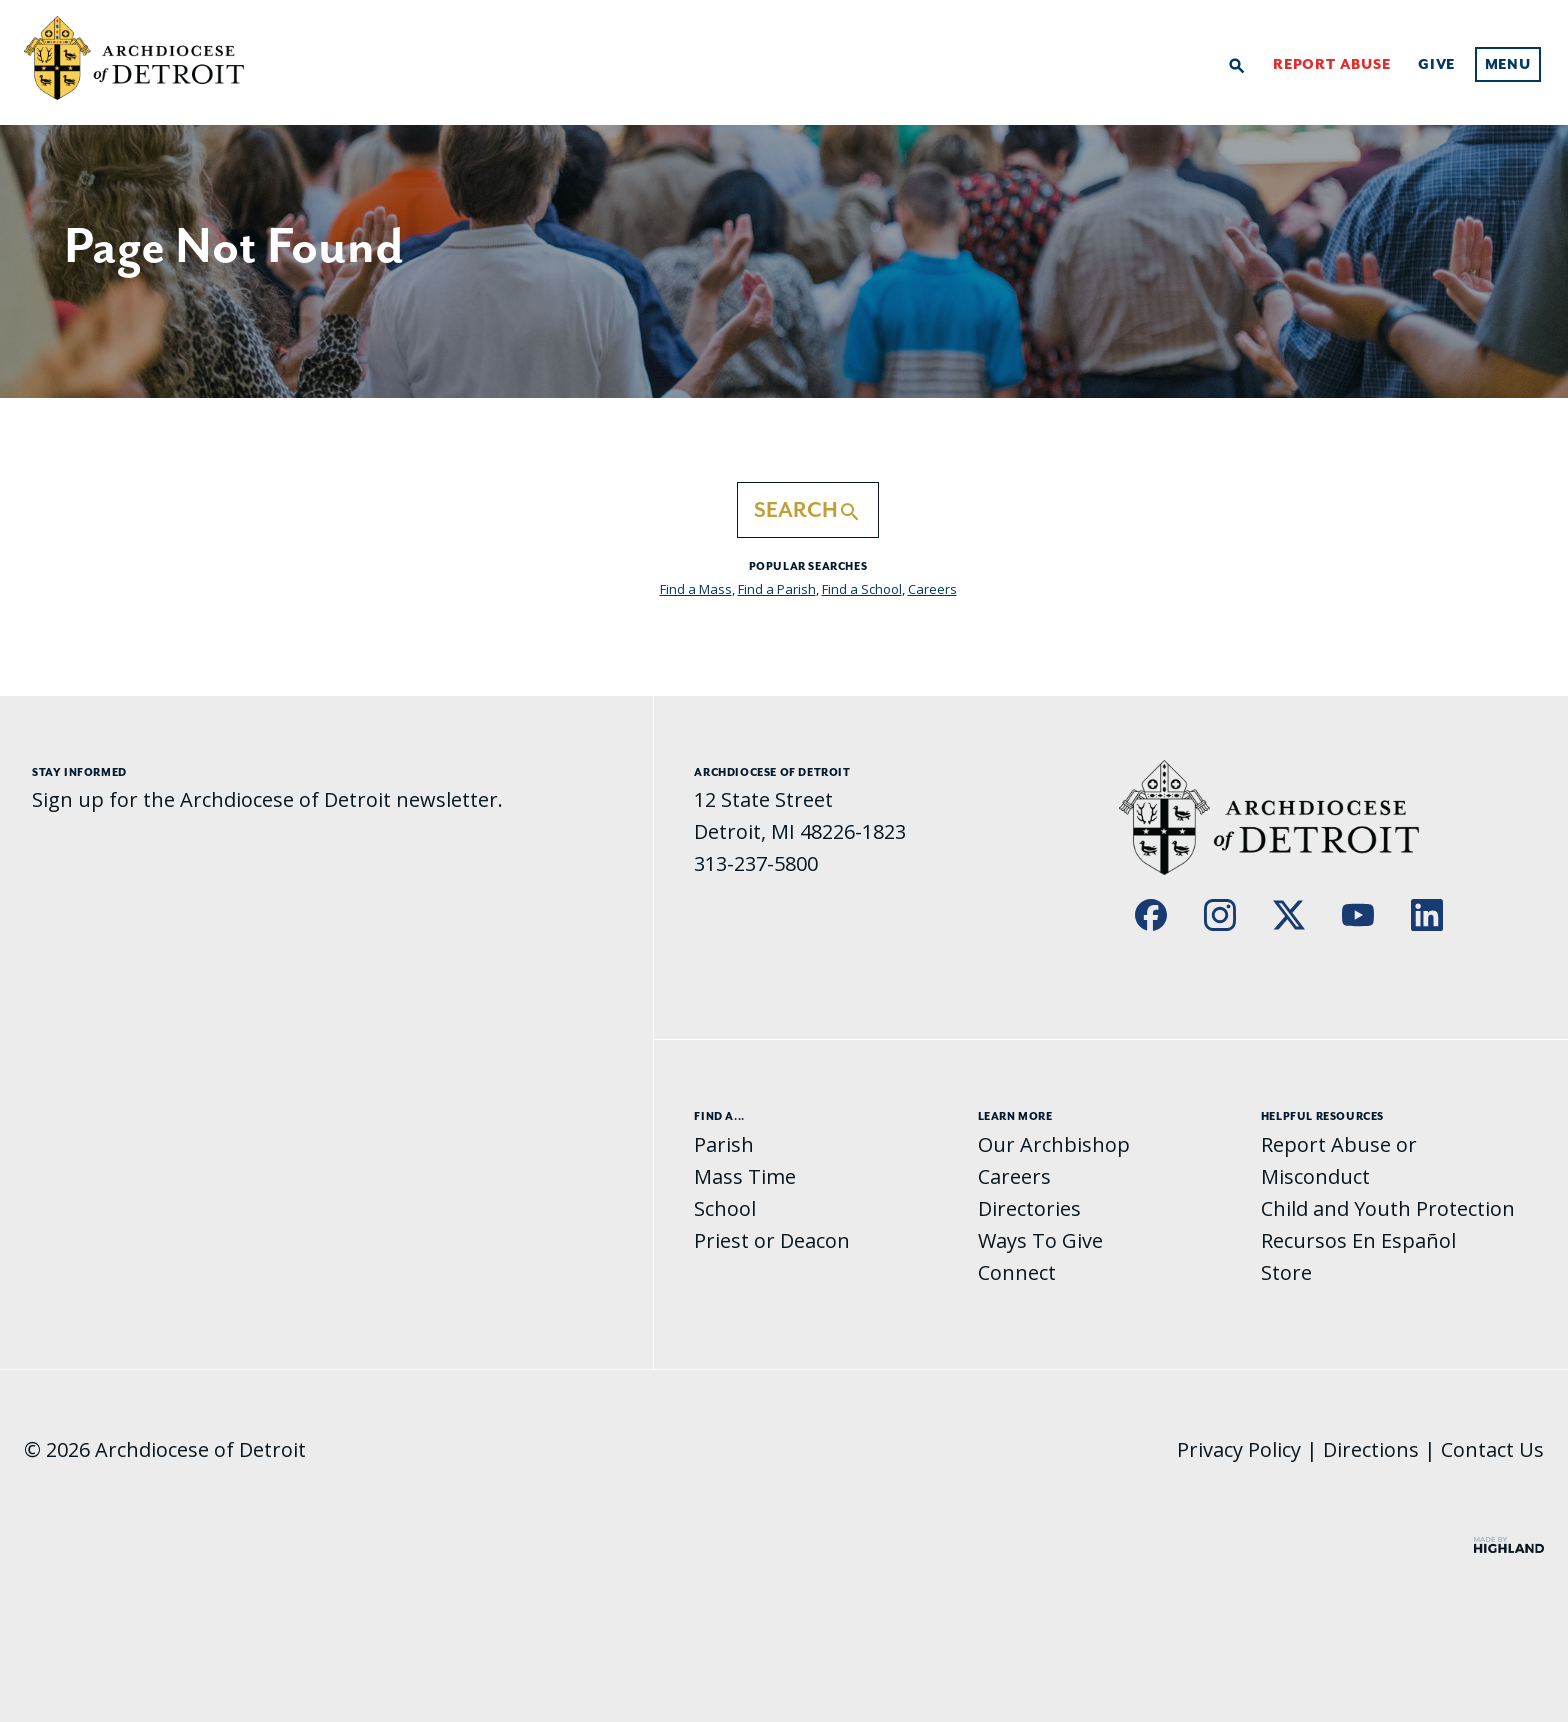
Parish (724, 1144)
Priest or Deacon (772, 1240)
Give (1436, 65)
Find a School (862, 589)
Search (808, 510)
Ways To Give (1040, 1240)
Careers (932, 589)
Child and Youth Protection (1388, 1208)
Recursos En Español (1358, 1240)
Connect (1017, 1272)
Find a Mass (696, 589)
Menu (1508, 65)
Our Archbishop (1054, 1144)
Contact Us (1492, 1449)
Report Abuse (1332, 65)
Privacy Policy (1239, 1449)
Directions (1371, 1449)
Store (1286, 1272)
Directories (1029, 1208)
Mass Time (745, 1176)
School (725, 1208)
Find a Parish (777, 589)
